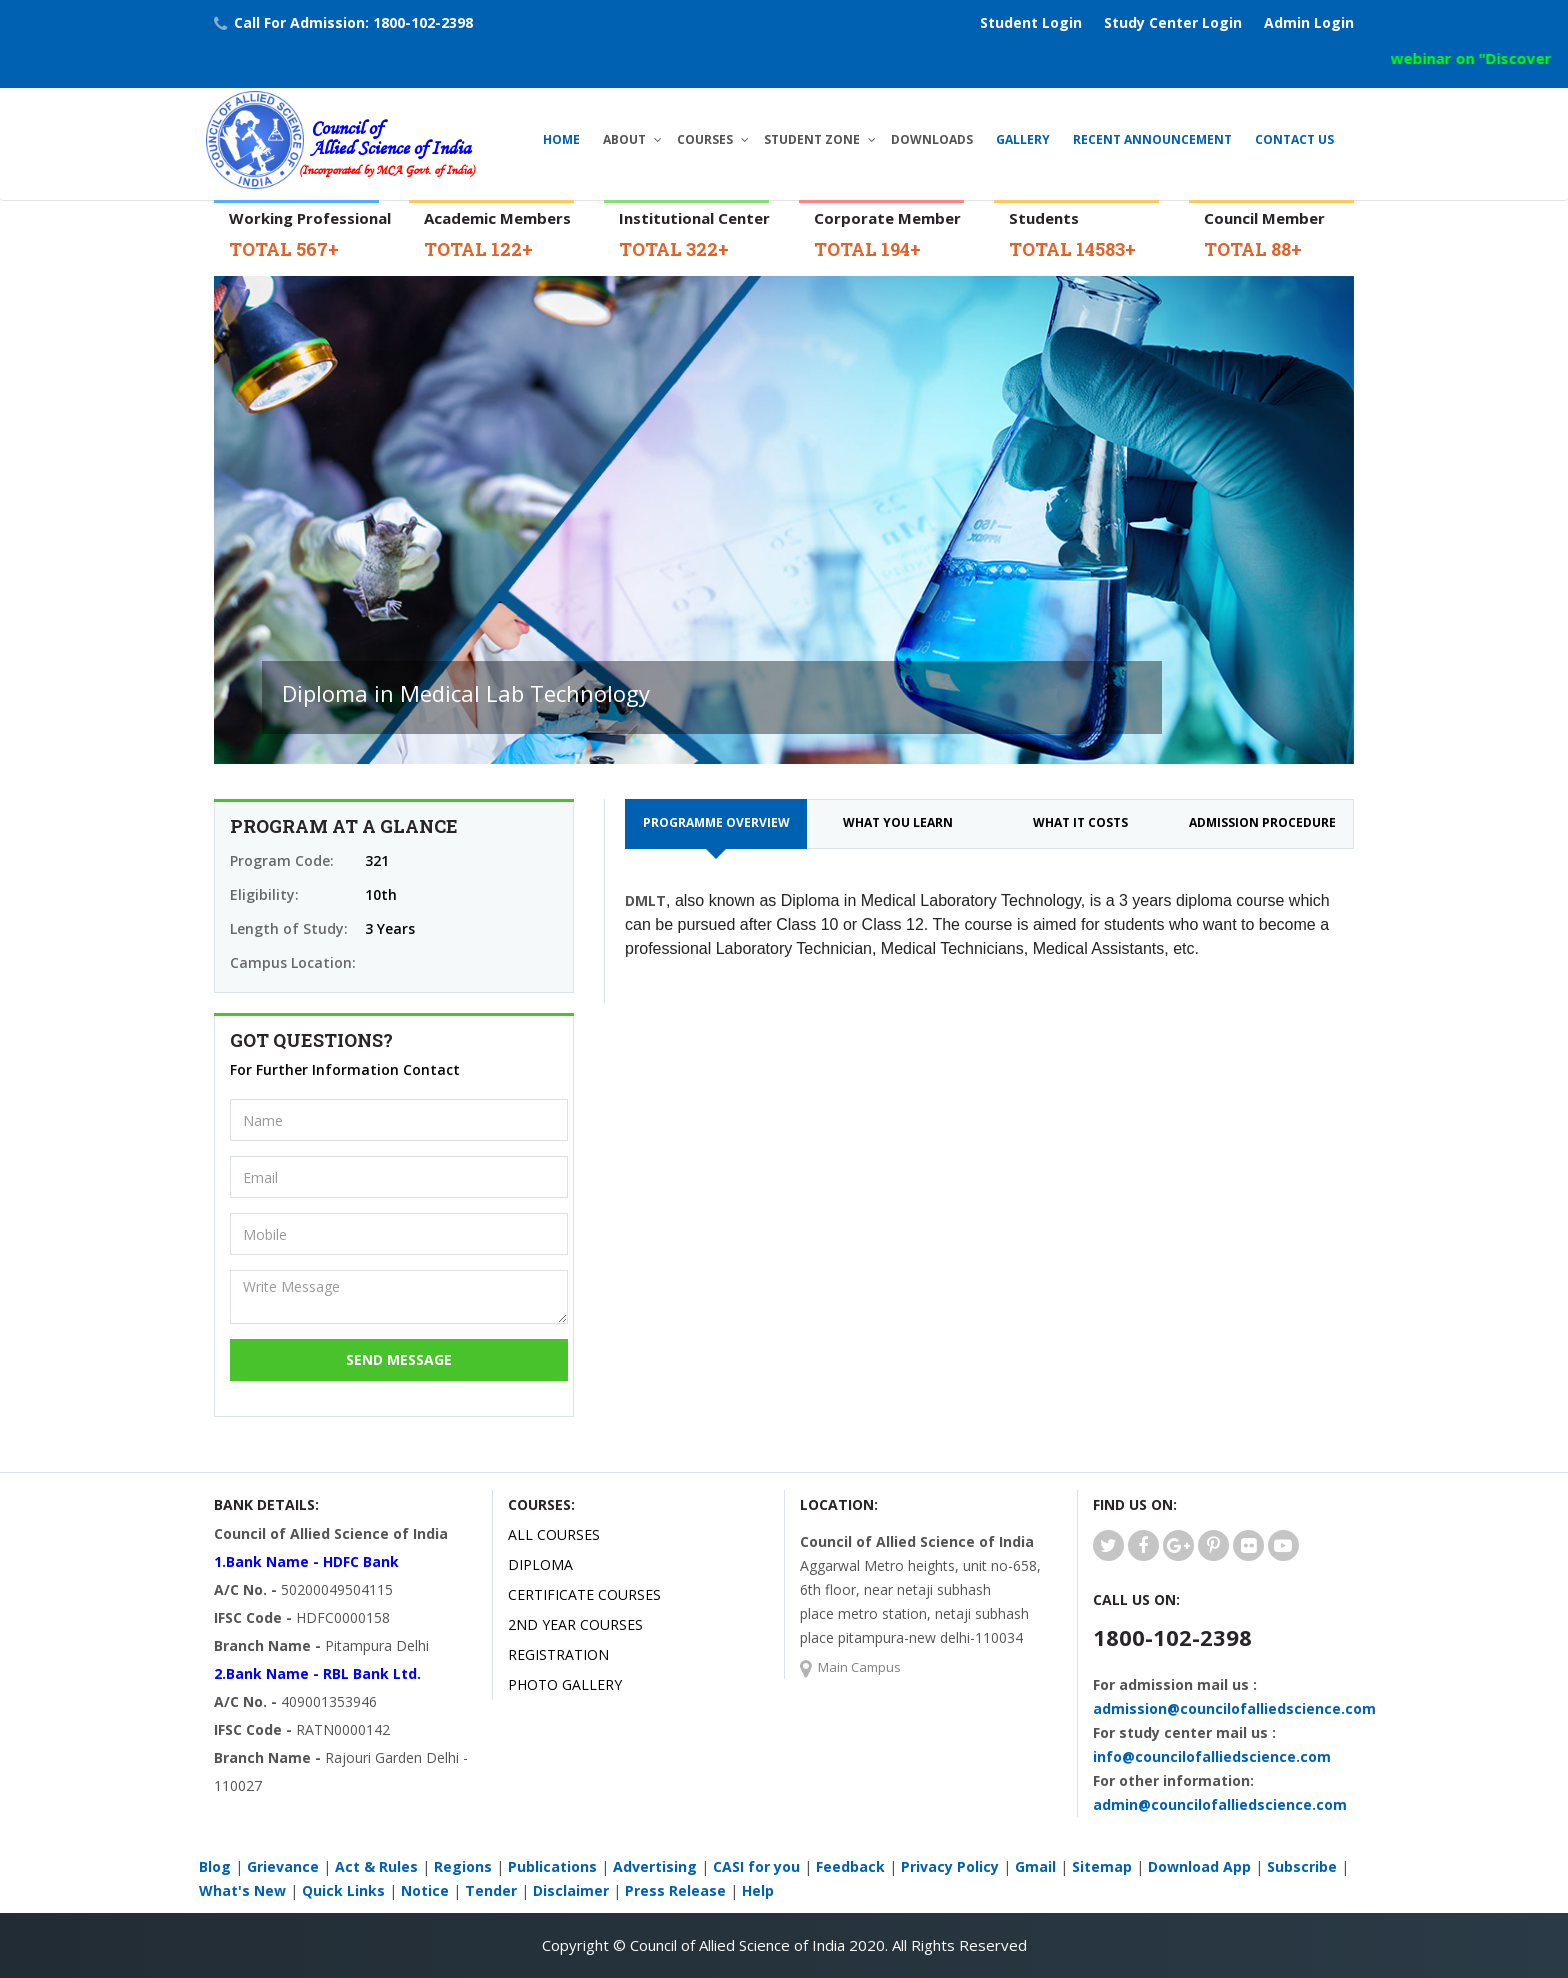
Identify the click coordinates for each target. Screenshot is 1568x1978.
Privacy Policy (950, 1866)
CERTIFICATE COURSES (584, 1594)
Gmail (1035, 1866)
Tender (491, 1890)
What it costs (1080, 822)
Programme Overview (716, 822)
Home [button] (561, 139)
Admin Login (1309, 22)
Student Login (1031, 22)
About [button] (624, 139)
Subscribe (1302, 1866)
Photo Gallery (565, 1684)
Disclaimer (571, 1890)
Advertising (655, 1866)
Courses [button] (705, 139)
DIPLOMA (540, 1564)
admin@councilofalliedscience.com (1220, 1804)
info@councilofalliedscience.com (1212, 1756)
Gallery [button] (1023, 139)
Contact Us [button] (1294, 139)
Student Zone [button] (812, 139)
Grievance (283, 1866)
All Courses (554, 1534)
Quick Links (343, 1890)
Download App (1199, 1866)
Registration (558, 1654)
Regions (463, 1866)
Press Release (675, 1890)
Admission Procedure (1262, 822)
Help (758, 1890)
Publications (552, 1866)
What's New (242, 1890)
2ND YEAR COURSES (575, 1624)
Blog (215, 1866)
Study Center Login (1173, 22)
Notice (425, 1890)
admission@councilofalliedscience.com (1234, 1708)
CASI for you (756, 1866)
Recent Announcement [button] (1152, 139)
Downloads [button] (932, 139)
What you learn (898, 822)
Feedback (850, 1866)
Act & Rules (376, 1866)
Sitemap (1102, 1866)
